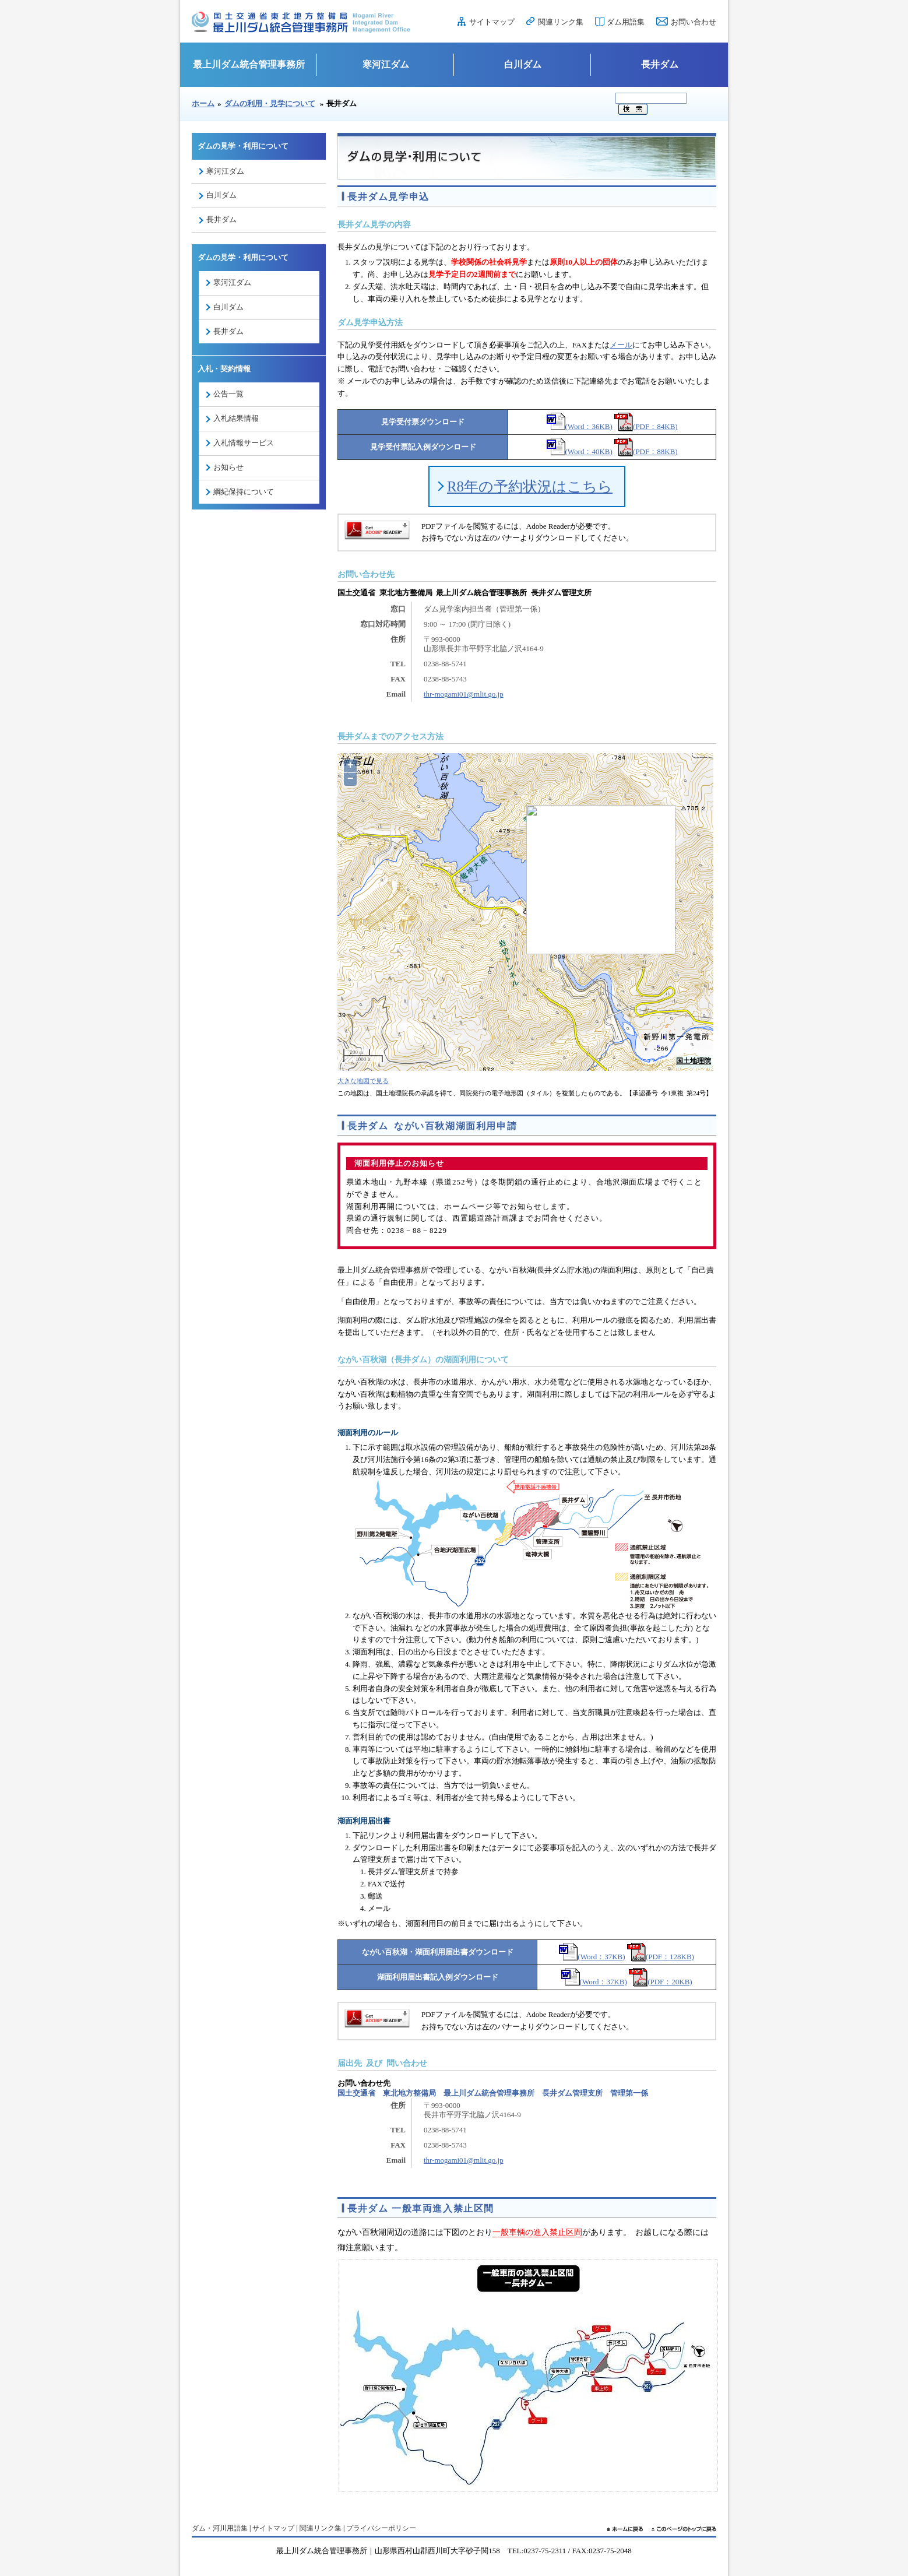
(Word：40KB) (580, 451)
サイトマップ (492, 21)
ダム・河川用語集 (220, 2528)
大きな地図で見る (363, 1080)
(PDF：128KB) (660, 1956)
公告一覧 (228, 393)
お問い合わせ (693, 21)
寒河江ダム (386, 64)
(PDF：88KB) (646, 451)
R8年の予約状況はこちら (530, 486)
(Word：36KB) (580, 426)
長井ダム (659, 64)
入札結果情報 (236, 418)
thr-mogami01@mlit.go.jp (464, 694)
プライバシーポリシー (381, 2528)
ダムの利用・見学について (269, 103)
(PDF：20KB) (660, 1981)
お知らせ (228, 467)
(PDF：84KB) (646, 426)
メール (621, 344)
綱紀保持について (243, 491)
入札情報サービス (243, 442)
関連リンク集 (560, 21)
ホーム (203, 103)
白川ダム (522, 64)
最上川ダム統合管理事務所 (249, 64)
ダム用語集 (626, 21)
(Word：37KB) (592, 1956)
